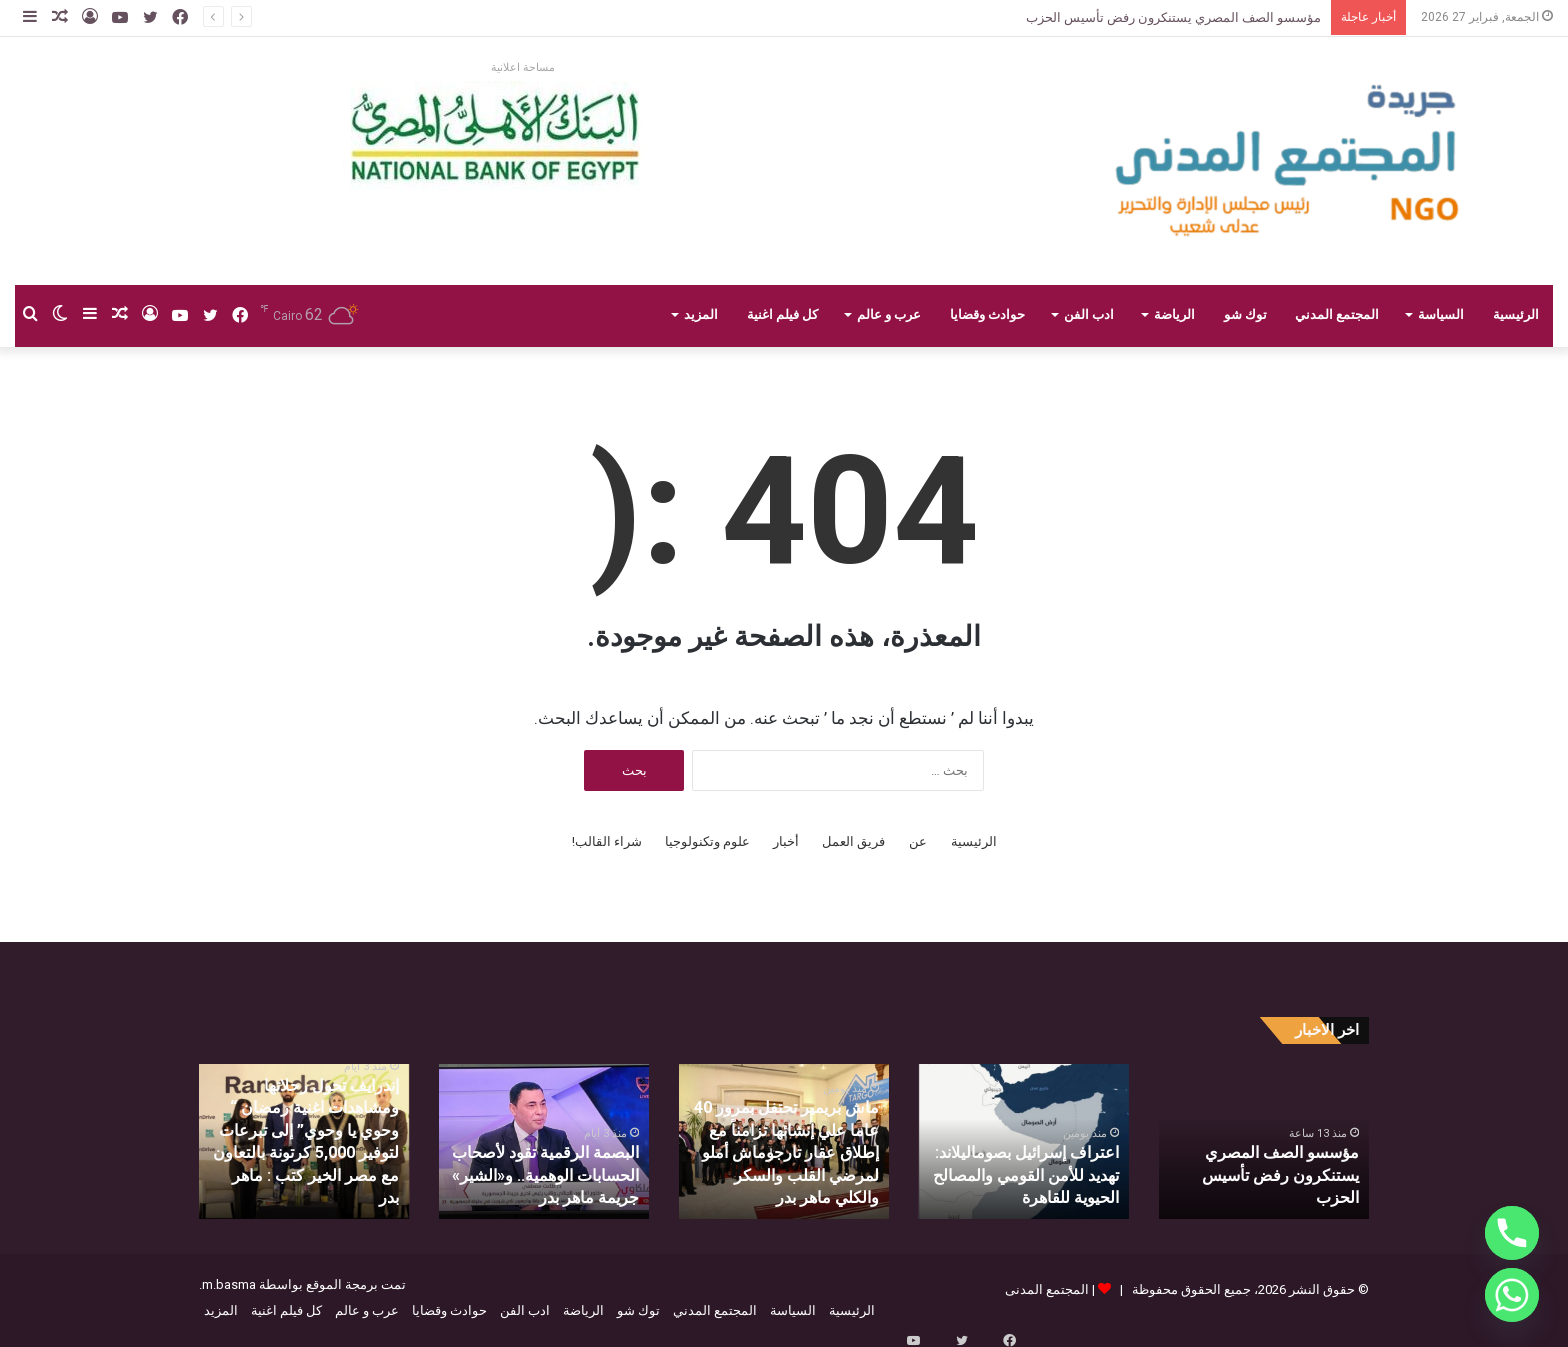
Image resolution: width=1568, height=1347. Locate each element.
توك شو (1245, 314)
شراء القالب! (607, 841)
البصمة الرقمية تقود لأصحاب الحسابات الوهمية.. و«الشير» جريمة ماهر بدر (557, 1179)
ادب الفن (1089, 314)
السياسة (1441, 314)
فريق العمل (853, 841)
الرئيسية (1516, 314)
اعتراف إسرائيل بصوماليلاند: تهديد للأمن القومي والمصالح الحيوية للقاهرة (1038, 1179)
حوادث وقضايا (987, 314)
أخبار (786, 841)
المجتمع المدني (1337, 314)
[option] (1264, 1141)
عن (918, 841)
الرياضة (1174, 314)
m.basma (229, 1284)
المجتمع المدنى (1047, 1289)
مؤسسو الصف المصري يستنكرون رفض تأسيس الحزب (1173, 17)
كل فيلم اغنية (782, 314)
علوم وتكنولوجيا (707, 841)
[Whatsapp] (1512, 1295)
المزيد (701, 314)
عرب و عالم (889, 314)
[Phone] (1512, 1233)
